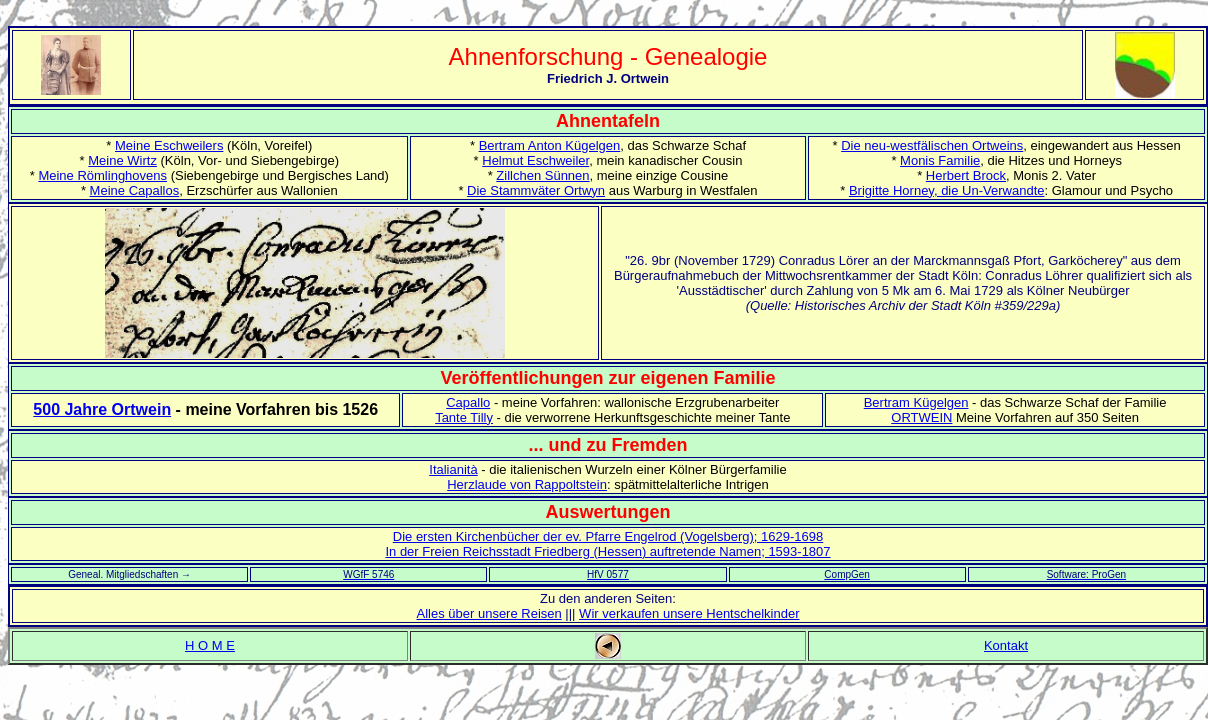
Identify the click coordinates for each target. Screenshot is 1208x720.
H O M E (210, 645)
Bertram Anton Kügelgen (550, 145)
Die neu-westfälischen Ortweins (932, 145)
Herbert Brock (966, 175)
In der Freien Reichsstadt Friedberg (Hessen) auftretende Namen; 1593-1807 (607, 551)
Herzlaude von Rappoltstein (527, 484)
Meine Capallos (135, 190)
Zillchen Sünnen (542, 175)
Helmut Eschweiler (535, 160)
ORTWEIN (921, 417)
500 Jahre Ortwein (102, 409)
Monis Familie (940, 160)
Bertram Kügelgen (916, 402)
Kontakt (1006, 645)
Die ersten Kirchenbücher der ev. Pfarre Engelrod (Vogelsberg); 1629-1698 (608, 536)
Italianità (453, 469)
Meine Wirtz (122, 160)
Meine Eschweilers (169, 145)
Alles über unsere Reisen (489, 613)
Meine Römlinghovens (102, 175)
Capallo (468, 402)
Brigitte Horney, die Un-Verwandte (947, 190)
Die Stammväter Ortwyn (536, 190)
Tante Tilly (464, 417)
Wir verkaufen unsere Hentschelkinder (689, 613)
